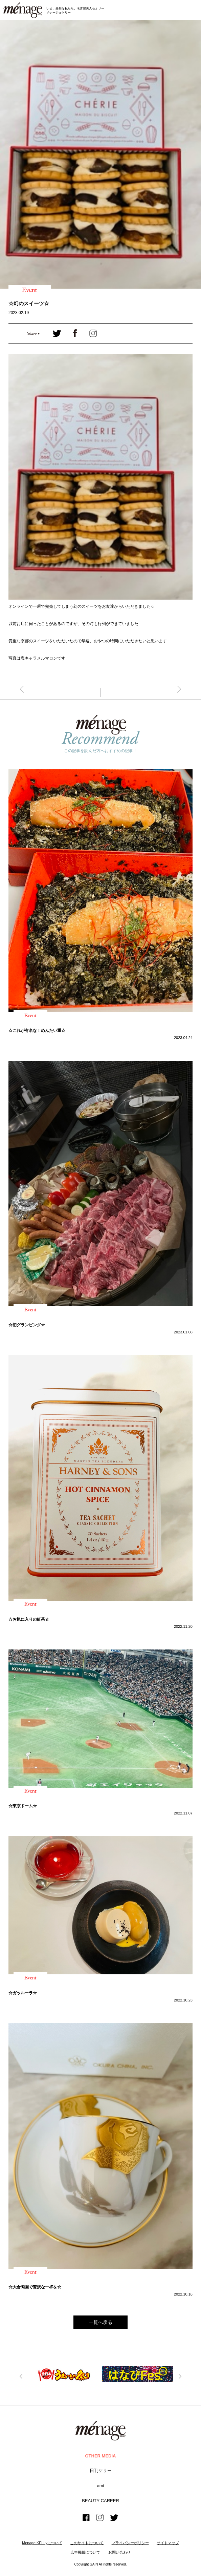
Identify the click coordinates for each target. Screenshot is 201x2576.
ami (100, 2485)
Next (179, 2376)
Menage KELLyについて (42, 2543)
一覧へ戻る (100, 2322)
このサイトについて (87, 2543)
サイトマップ (168, 2543)
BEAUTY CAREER (100, 2500)
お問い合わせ (119, 2552)
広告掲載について (85, 2552)
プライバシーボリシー (130, 2543)
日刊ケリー (101, 2470)
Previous (21, 2376)
